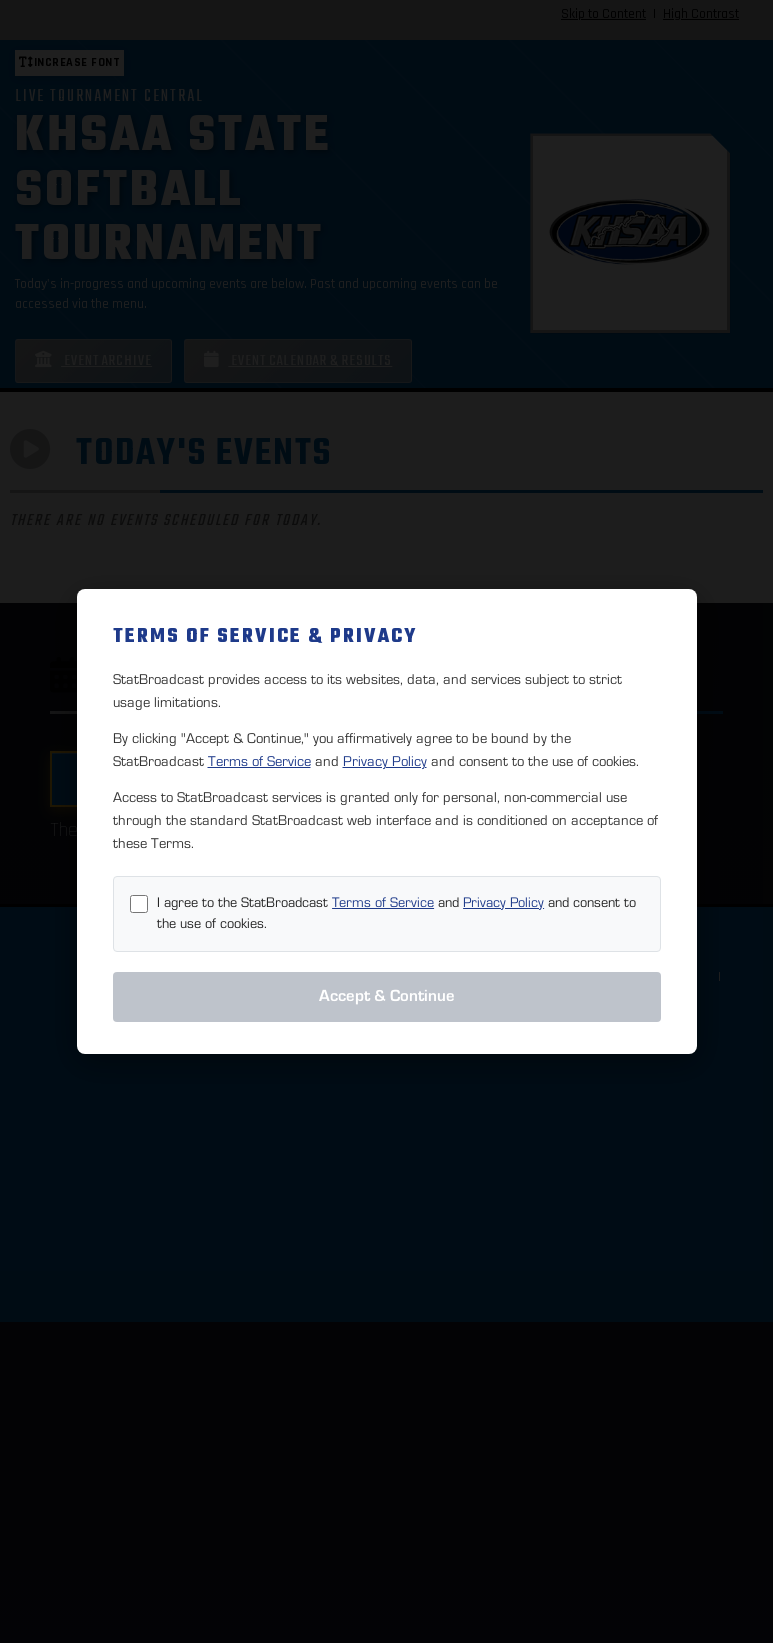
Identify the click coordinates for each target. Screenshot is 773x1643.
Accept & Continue (387, 996)
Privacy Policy (385, 761)
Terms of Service (259, 761)
